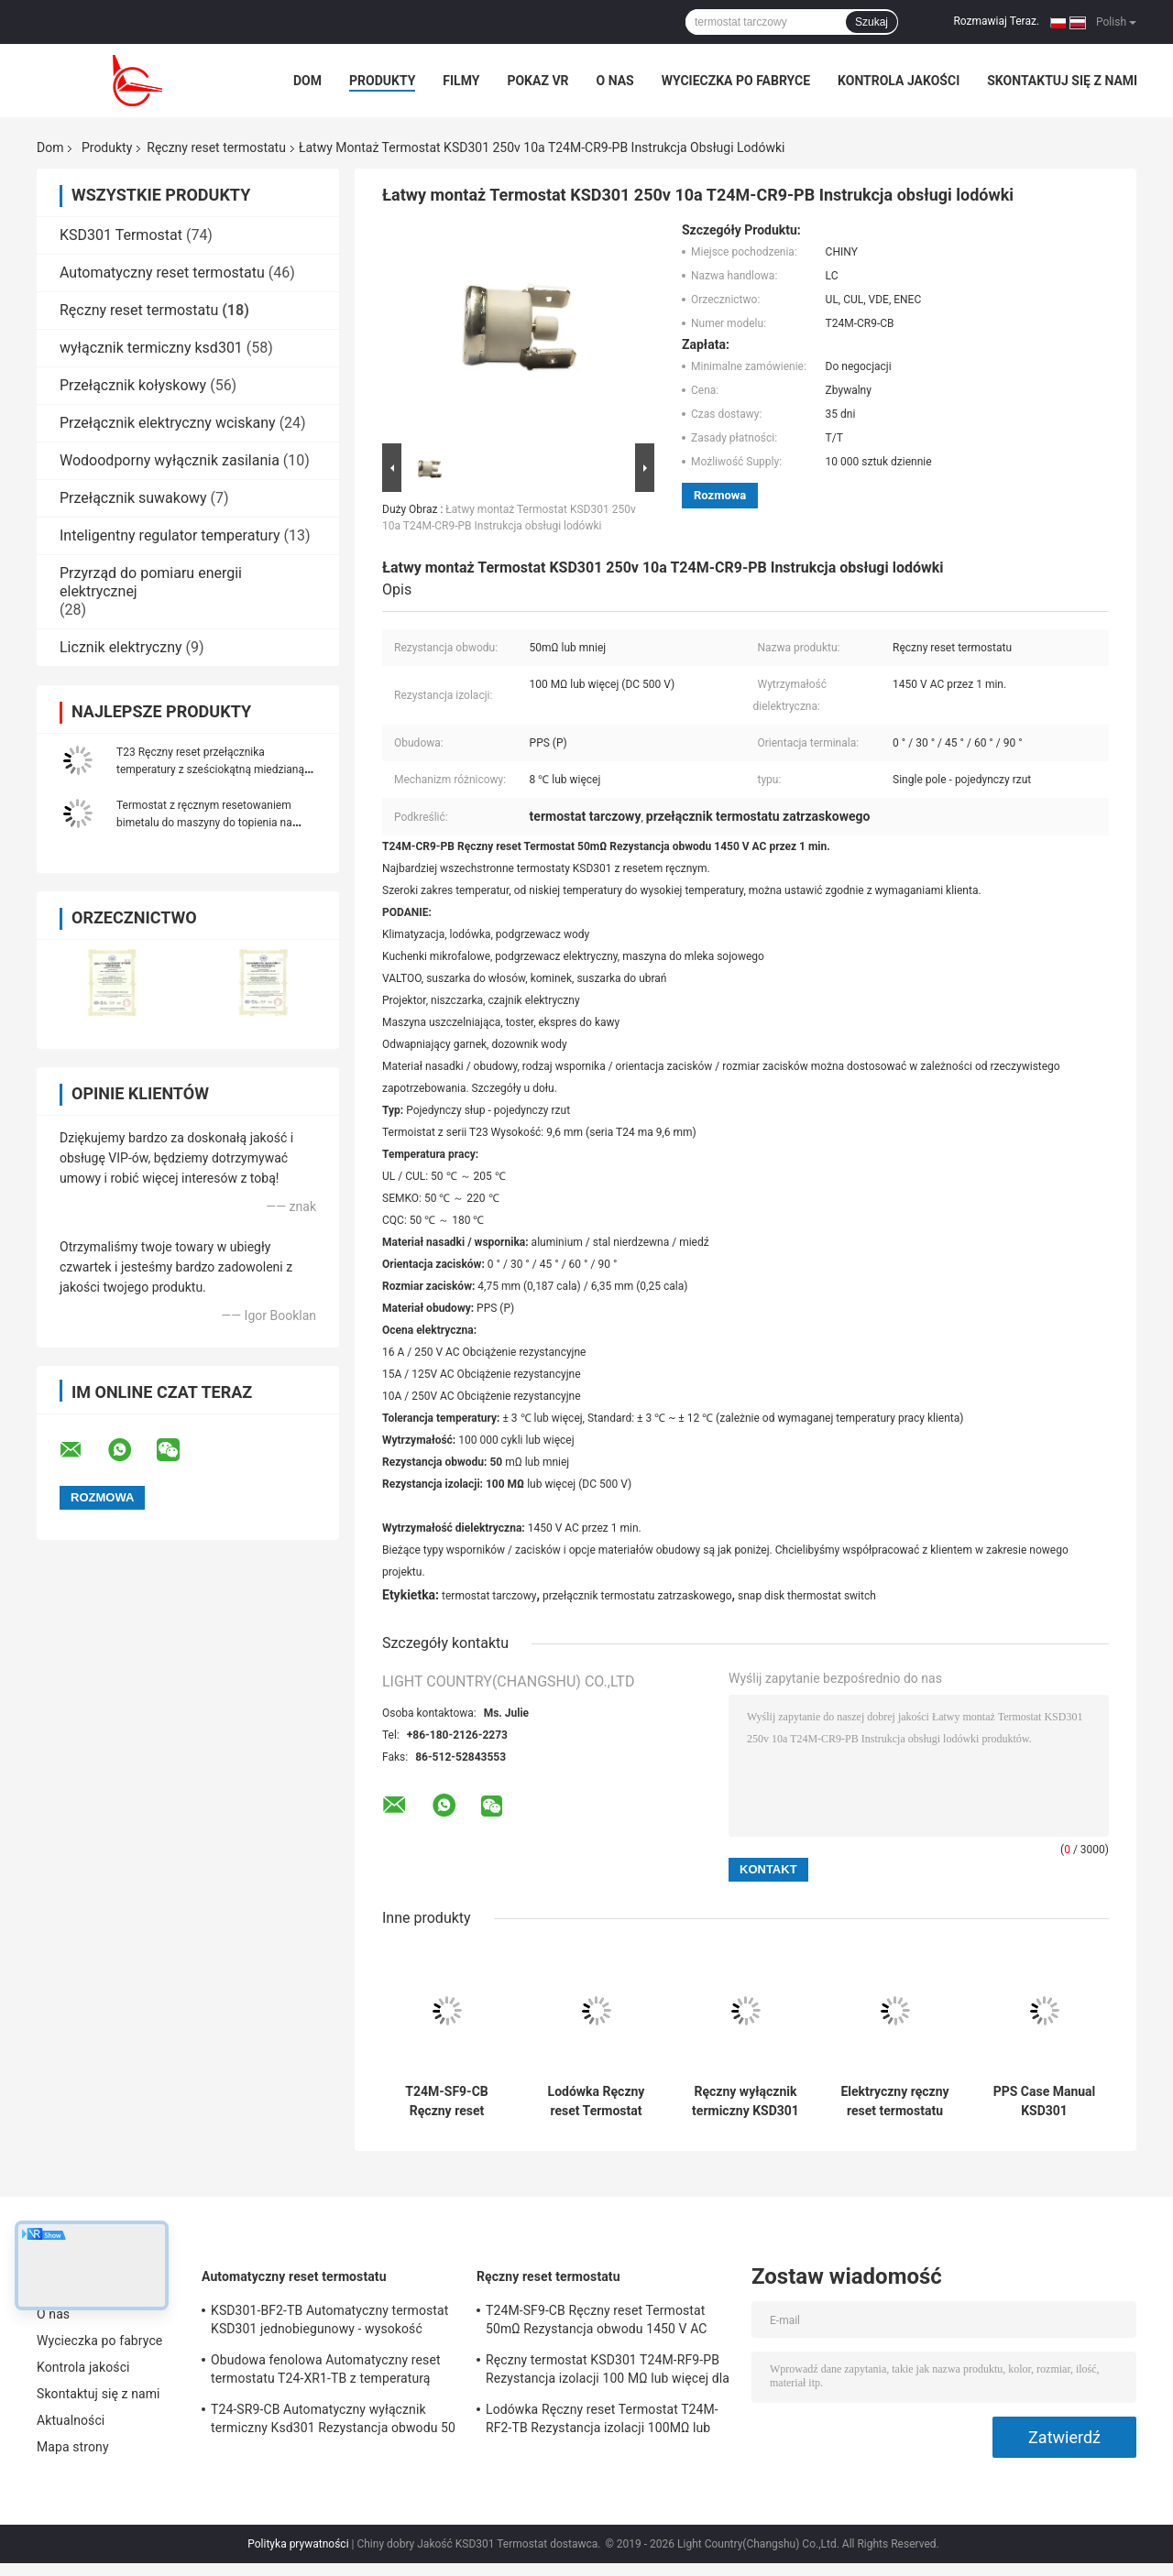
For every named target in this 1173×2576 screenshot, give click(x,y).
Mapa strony (73, 2447)
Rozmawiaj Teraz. (996, 21)
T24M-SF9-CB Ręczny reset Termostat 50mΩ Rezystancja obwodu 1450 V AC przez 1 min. (447, 2101)
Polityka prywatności (297, 2544)
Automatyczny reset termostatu (162, 272)
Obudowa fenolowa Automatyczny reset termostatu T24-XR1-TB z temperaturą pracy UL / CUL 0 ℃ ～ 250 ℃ (326, 2371)
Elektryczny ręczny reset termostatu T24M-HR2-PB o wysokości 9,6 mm (894, 2101)
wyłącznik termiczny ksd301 (151, 347)
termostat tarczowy (489, 1595)
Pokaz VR (537, 80)
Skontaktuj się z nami (1062, 80)
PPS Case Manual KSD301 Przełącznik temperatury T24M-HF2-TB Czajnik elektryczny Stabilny (1044, 2101)
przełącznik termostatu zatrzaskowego (637, 1595)
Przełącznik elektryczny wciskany (168, 422)
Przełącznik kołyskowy (133, 385)
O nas (615, 80)
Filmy (461, 80)
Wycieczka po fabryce (736, 80)
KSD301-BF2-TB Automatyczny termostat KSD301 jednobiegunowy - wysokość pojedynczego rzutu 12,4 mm (329, 2322)
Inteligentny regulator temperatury (170, 535)
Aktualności (70, 2420)
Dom (307, 80)
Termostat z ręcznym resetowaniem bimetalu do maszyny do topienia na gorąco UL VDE (204, 822)
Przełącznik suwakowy (133, 498)
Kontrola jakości (898, 80)
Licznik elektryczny (121, 647)
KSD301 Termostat (121, 235)
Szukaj (871, 22)
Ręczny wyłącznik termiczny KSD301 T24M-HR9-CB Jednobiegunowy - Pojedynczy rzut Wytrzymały (745, 2101)
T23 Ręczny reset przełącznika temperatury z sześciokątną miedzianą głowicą (210, 769)
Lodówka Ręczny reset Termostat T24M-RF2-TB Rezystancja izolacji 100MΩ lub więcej (596, 2101)
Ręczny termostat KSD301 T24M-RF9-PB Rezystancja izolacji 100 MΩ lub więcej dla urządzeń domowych (607, 2371)
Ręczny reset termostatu (216, 147)
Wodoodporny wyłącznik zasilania (170, 460)
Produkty (382, 80)
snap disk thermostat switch (807, 1595)
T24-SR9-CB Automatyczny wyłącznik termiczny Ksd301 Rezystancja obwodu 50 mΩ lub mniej (333, 2421)
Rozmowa (720, 495)
